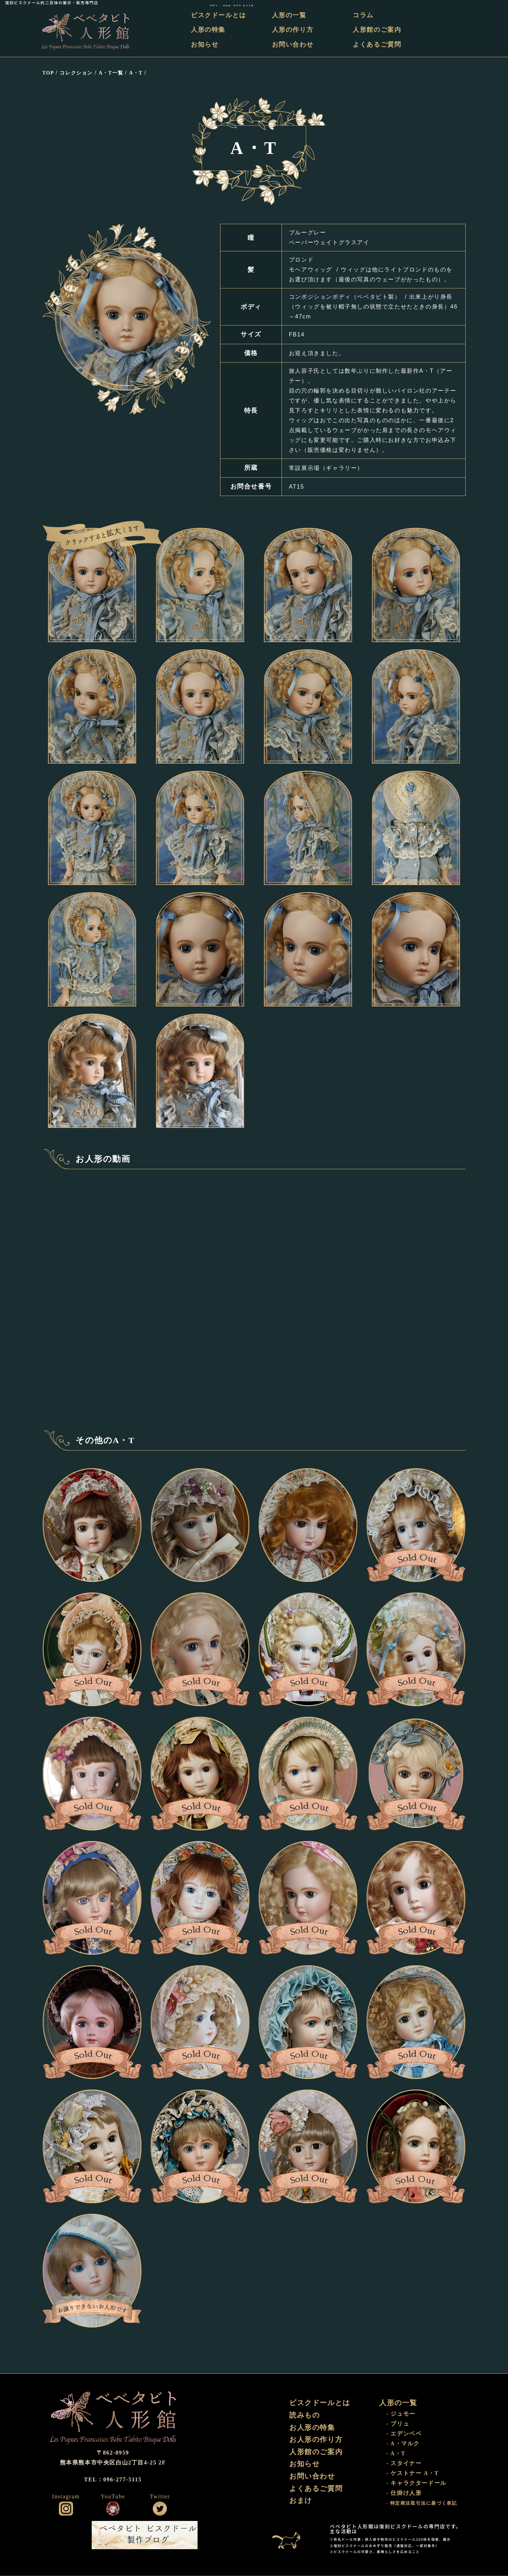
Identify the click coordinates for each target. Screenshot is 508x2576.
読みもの (304, 2416)
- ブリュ (397, 2424)
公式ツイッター (160, 2509)
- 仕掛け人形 (404, 2494)
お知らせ (205, 44)
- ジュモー (401, 2414)
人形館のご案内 (377, 30)
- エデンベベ (404, 2434)
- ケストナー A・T (412, 2474)
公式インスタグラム (66, 2509)
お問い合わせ (293, 44)
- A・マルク (403, 2444)
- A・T (396, 2454)
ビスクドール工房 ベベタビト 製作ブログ (145, 2536)
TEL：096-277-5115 (481, 3)
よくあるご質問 (377, 44)
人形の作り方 (293, 30)
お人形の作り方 (316, 2440)
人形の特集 (209, 30)
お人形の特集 (312, 2428)
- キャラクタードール (416, 2484)
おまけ (300, 2502)
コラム (363, 15)
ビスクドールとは (219, 15)
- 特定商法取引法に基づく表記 (421, 2504)
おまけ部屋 (291, 2536)
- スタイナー (404, 2464)
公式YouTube (113, 2509)
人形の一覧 (289, 15)
